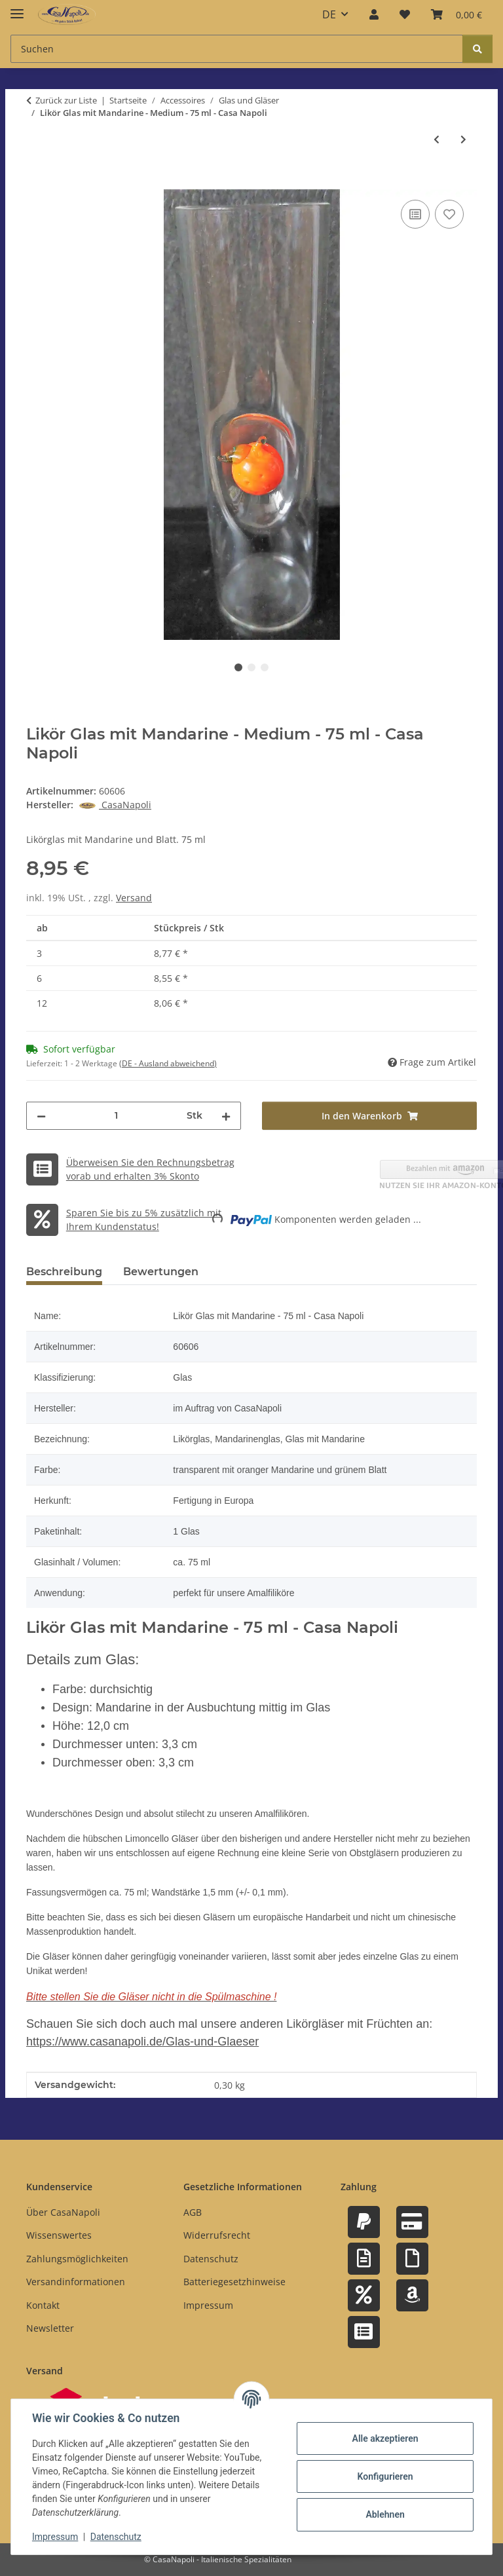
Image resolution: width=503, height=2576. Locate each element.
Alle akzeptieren (385, 2438)
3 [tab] (265, 667)
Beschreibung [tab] (64, 1271)
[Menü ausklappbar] (17, 8)
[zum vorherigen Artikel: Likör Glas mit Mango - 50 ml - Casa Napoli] (436, 139)
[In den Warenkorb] (36, 182)
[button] (374, 14)
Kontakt (43, 2305)
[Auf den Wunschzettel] (449, 214)
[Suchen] (477, 49)
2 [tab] (251, 667)
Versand (134, 897)
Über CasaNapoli (63, 2212)
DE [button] (329, 14)
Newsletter (50, 2328)
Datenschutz (115, 2536)
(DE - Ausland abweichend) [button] (168, 1063)
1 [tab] (238, 667)
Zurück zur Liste (66, 100)
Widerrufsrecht (216, 2235)
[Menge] (116, 1115)
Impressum (55, 2536)
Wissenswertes (59, 2235)
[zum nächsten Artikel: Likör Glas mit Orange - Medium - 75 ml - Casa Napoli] (463, 139)
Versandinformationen (75, 2281)
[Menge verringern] (41, 1115)
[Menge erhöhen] (226, 1115)
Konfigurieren (385, 2476)
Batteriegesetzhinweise (234, 2281)
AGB (192, 2212)
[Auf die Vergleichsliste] (415, 214)
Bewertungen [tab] (160, 1271)
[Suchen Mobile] (236, 49)
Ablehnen (384, 2514)
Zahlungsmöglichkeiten (77, 2258)
